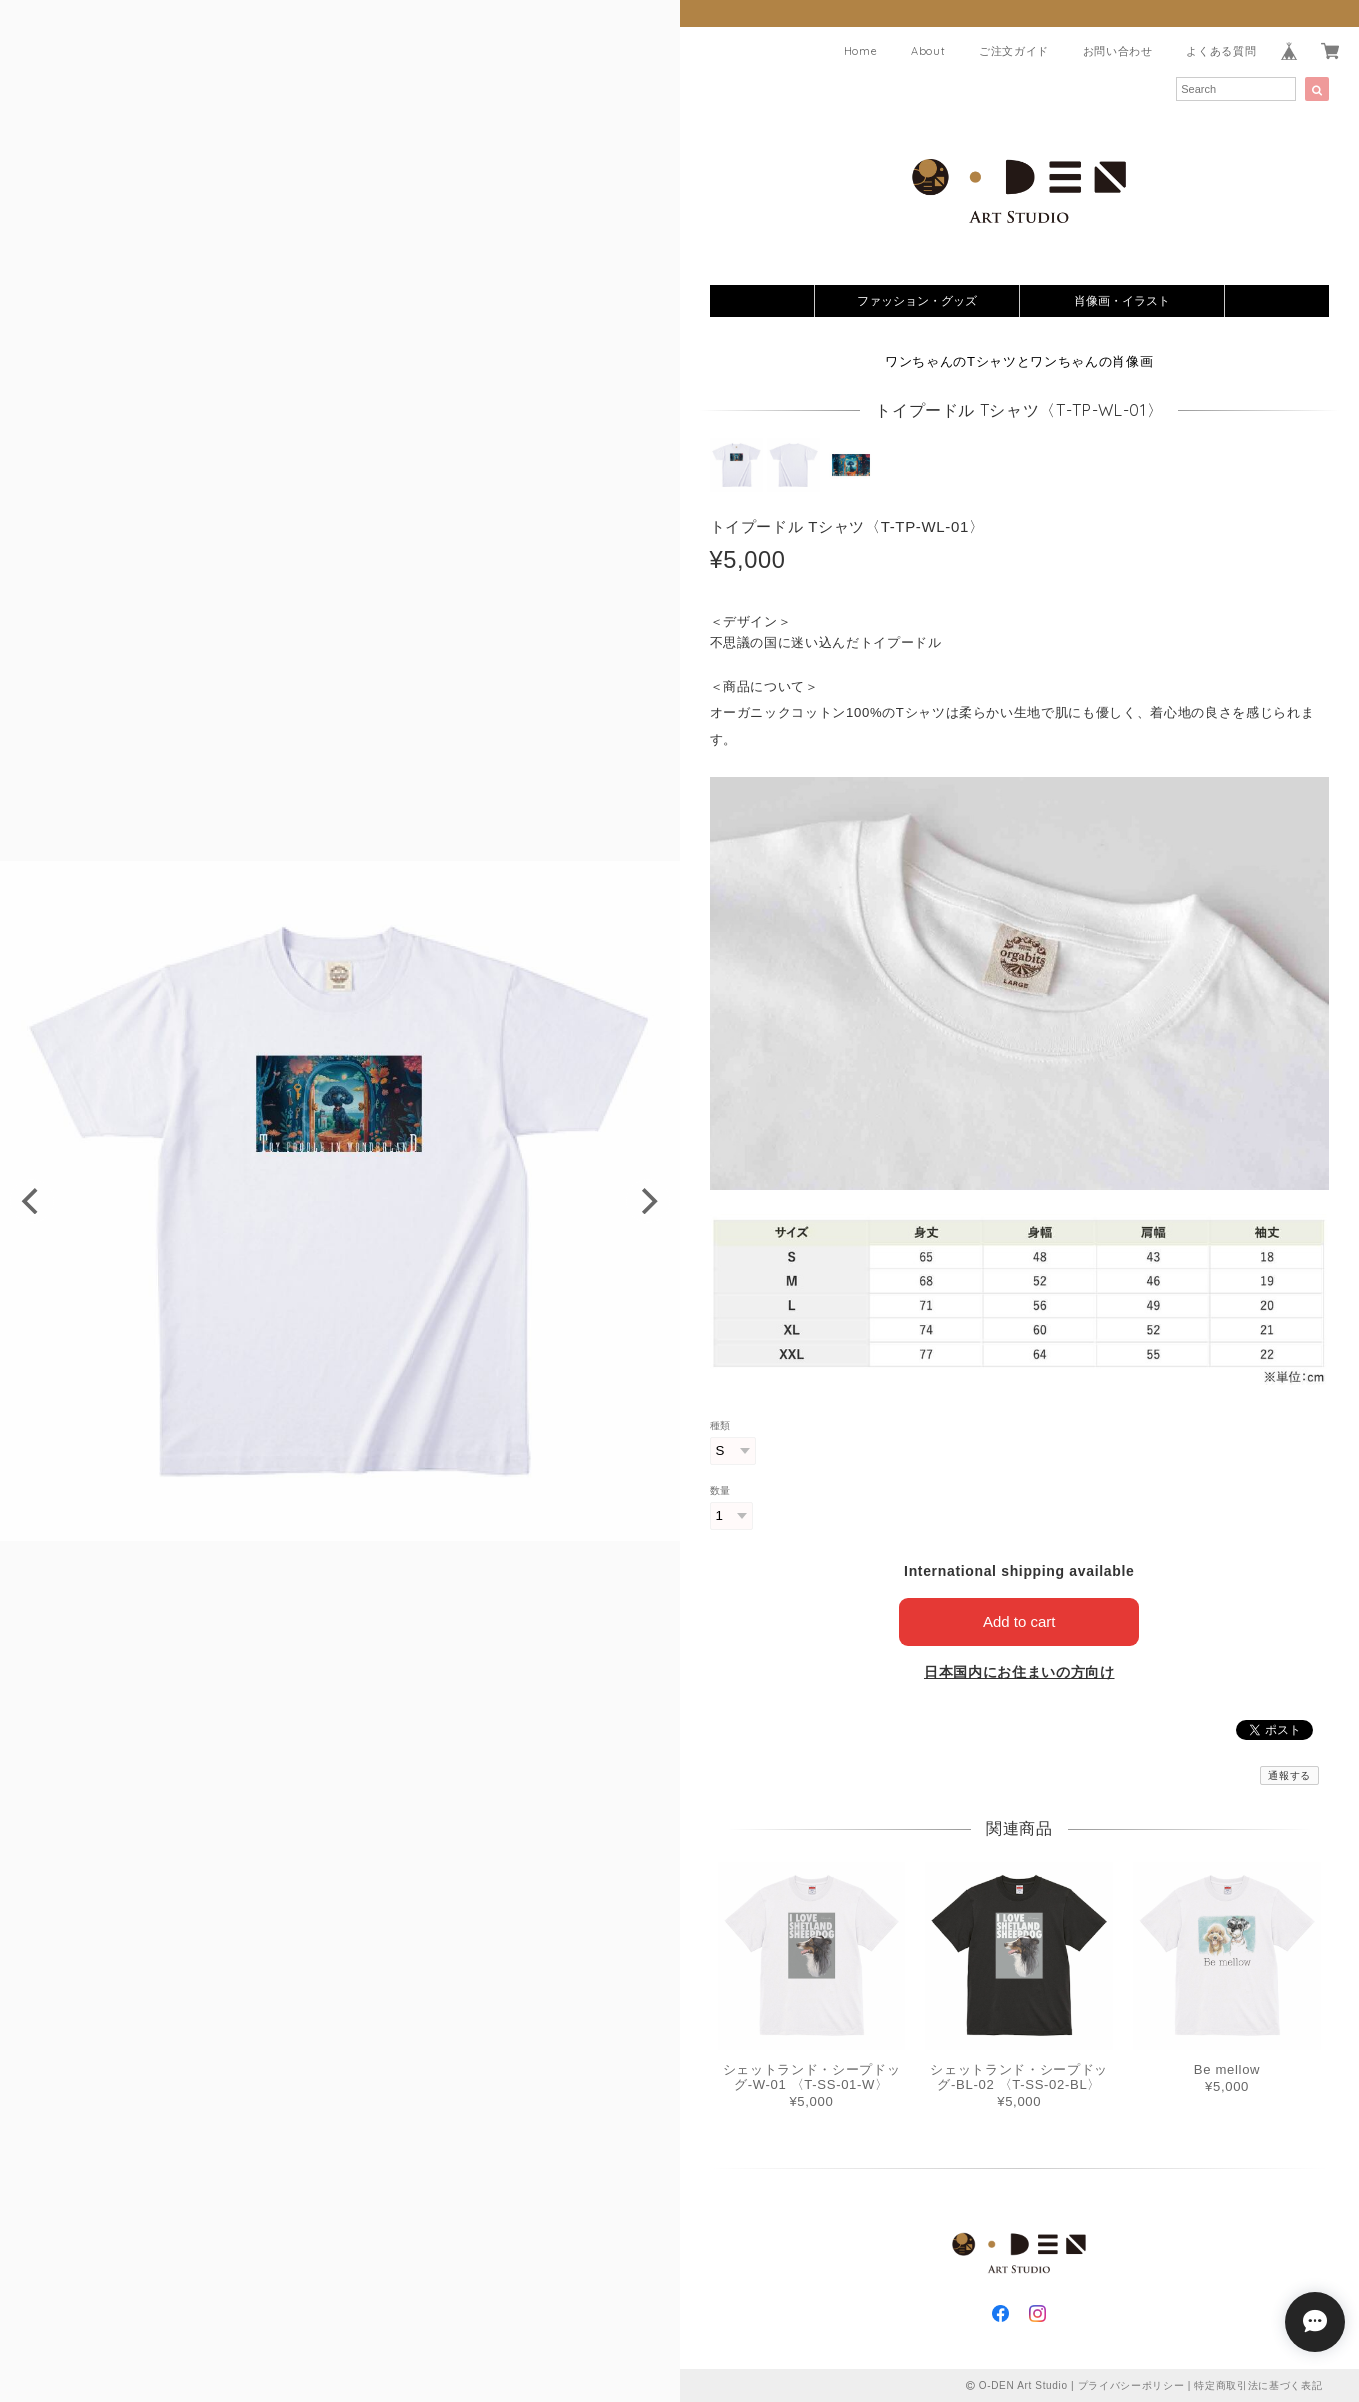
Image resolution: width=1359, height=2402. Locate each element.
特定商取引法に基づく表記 (1258, 2385)
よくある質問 (1221, 51)
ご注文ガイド (1014, 51)
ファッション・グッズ (917, 301)
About (928, 51)
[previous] (32, 1201)
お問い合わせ (1118, 51)
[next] (648, 1201)
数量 (720, 1490)
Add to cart (1019, 1621)
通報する (1289, 1775)
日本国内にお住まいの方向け (1019, 1672)
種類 (720, 1425)
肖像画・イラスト (1122, 301)
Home (861, 51)
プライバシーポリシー (1131, 2385)
